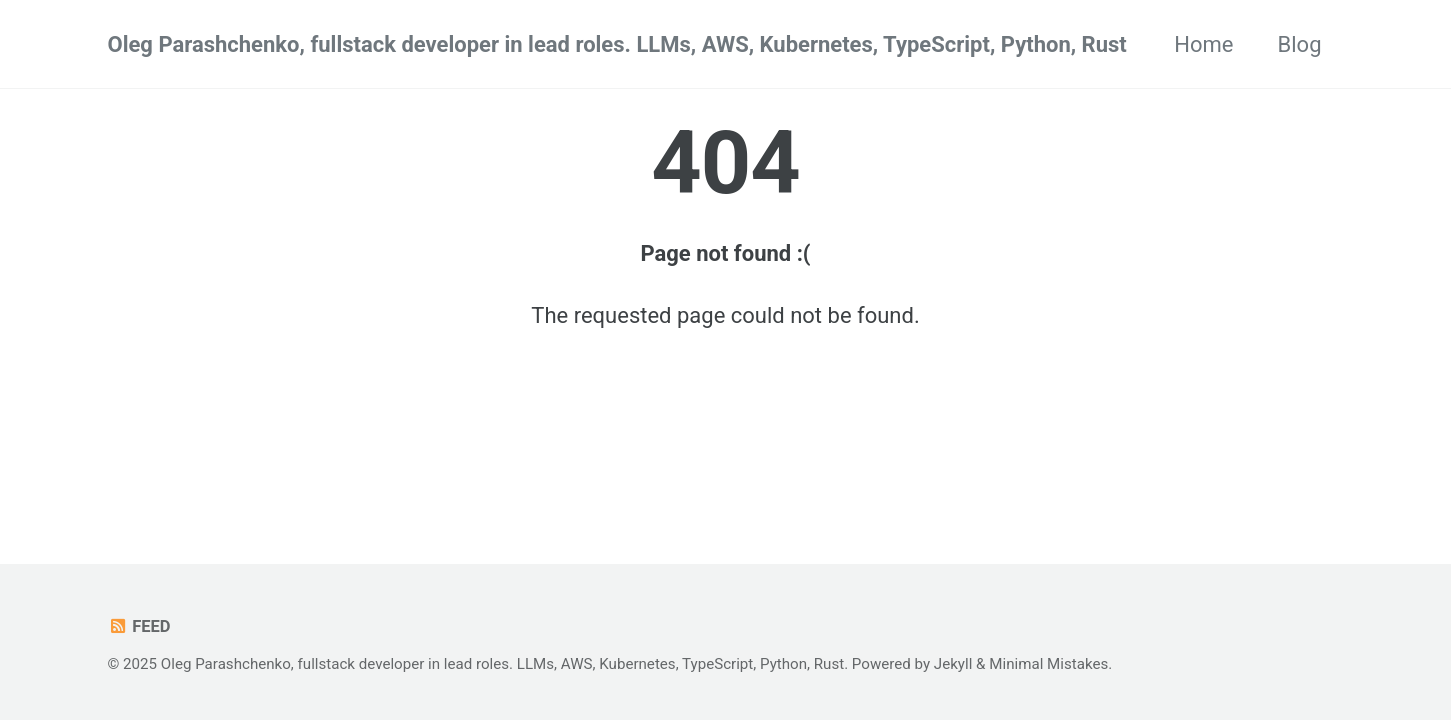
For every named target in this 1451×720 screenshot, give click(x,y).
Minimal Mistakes (1048, 664)
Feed (139, 626)
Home (1203, 44)
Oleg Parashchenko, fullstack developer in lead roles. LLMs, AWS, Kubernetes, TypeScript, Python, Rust (617, 44)
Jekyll (953, 664)
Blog (1300, 44)
